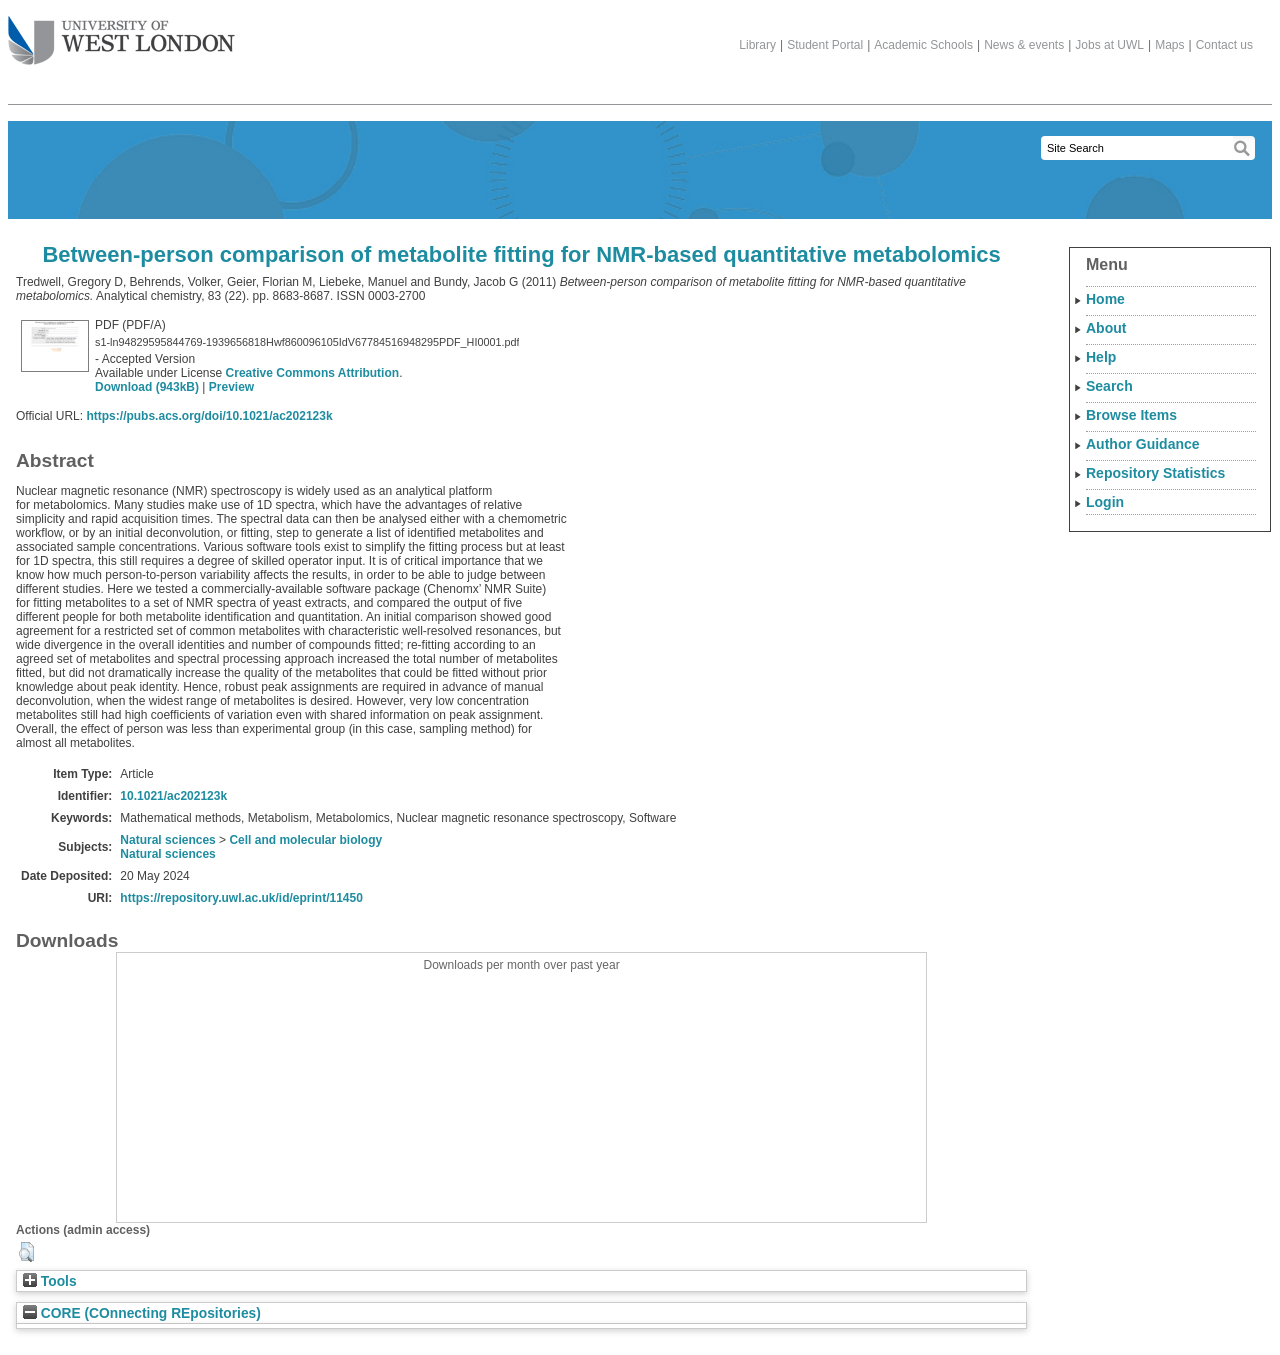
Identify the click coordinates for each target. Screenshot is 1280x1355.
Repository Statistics (1155, 473)
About (1106, 328)
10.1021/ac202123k (173, 796)
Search (1109, 386)
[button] (26, 1252)
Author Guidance (1143, 444)
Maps (1169, 45)
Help (1101, 357)
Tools (50, 1281)
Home (1105, 299)
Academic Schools (923, 45)
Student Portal (825, 45)
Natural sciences (167, 840)
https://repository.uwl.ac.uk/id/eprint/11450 (241, 898)
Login (1105, 502)
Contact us (1224, 45)
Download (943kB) (147, 387)
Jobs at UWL (1109, 45)
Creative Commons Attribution (313, 373)
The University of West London (121, 33)
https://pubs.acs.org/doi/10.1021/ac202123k (209, 416)
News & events (1024, 45)
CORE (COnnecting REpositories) (142, 1313)
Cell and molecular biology (305, 840)
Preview (231, 387)
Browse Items (1131, 415)
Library (757, 45)
